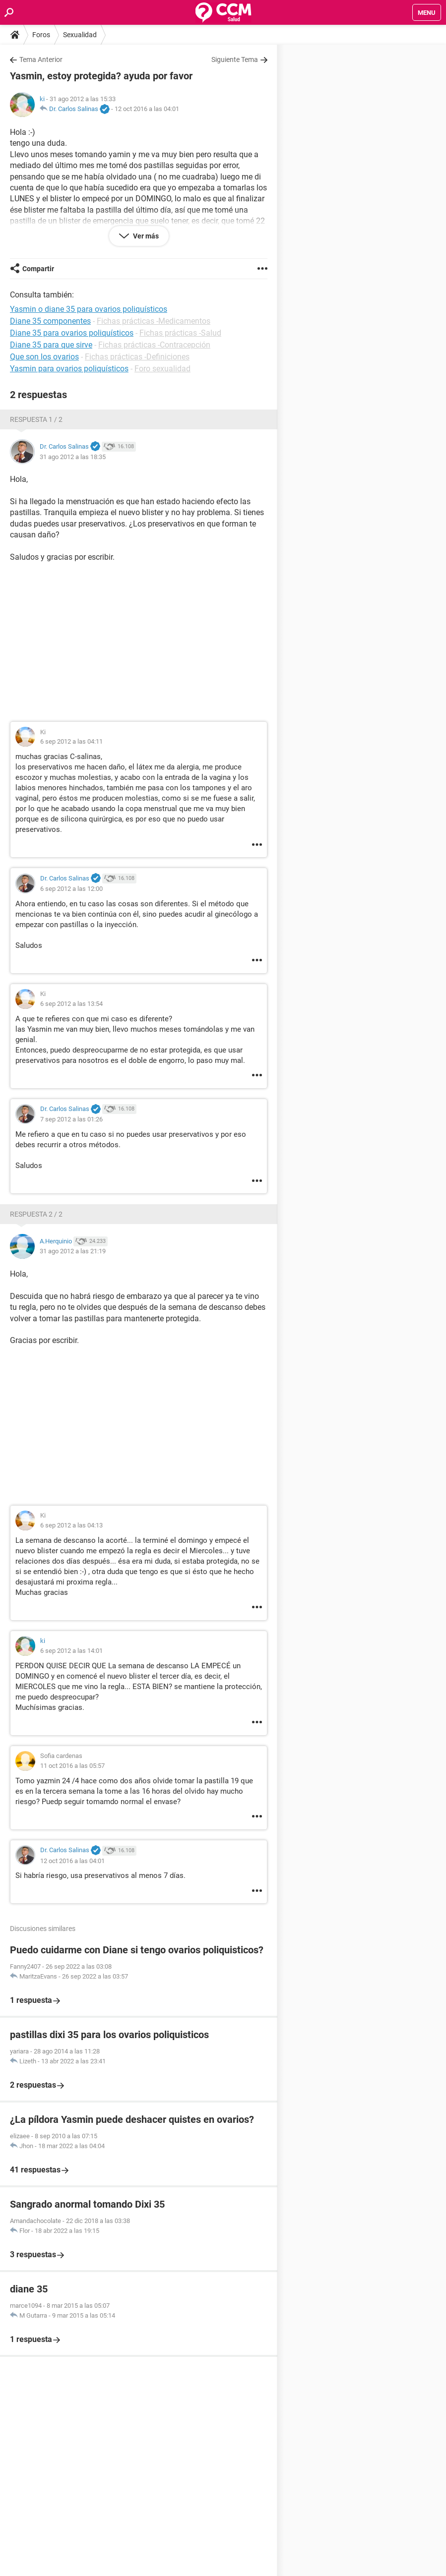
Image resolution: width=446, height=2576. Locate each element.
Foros (41, 35)
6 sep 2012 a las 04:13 (71, 1525)
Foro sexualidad (162, 368)
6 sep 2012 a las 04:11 (71, 741)
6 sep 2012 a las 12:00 (71, 888)
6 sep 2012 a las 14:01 (71, 1650)
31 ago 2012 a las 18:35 (73, 457)
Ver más (145, 236)
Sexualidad (80, 35)
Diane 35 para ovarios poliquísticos (71, 333)
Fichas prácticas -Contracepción (154, 345)
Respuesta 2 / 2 (36, 1214)
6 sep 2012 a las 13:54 (71, 1003)
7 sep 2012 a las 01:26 (71, 1119)
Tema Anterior (41, 59)
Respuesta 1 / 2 (36, 419)
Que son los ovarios (44, 356)
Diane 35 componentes (50, 321)
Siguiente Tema (234, 59)
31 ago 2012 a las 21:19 (73, 1251)
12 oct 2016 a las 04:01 (147, 109)
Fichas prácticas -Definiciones (137, 356)
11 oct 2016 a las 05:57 (72, 1765)
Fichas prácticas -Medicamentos (153, 321)
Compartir (38, 269)
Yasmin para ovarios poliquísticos (69, 368)
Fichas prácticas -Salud (180, 333)
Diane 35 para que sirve (51, 345)
